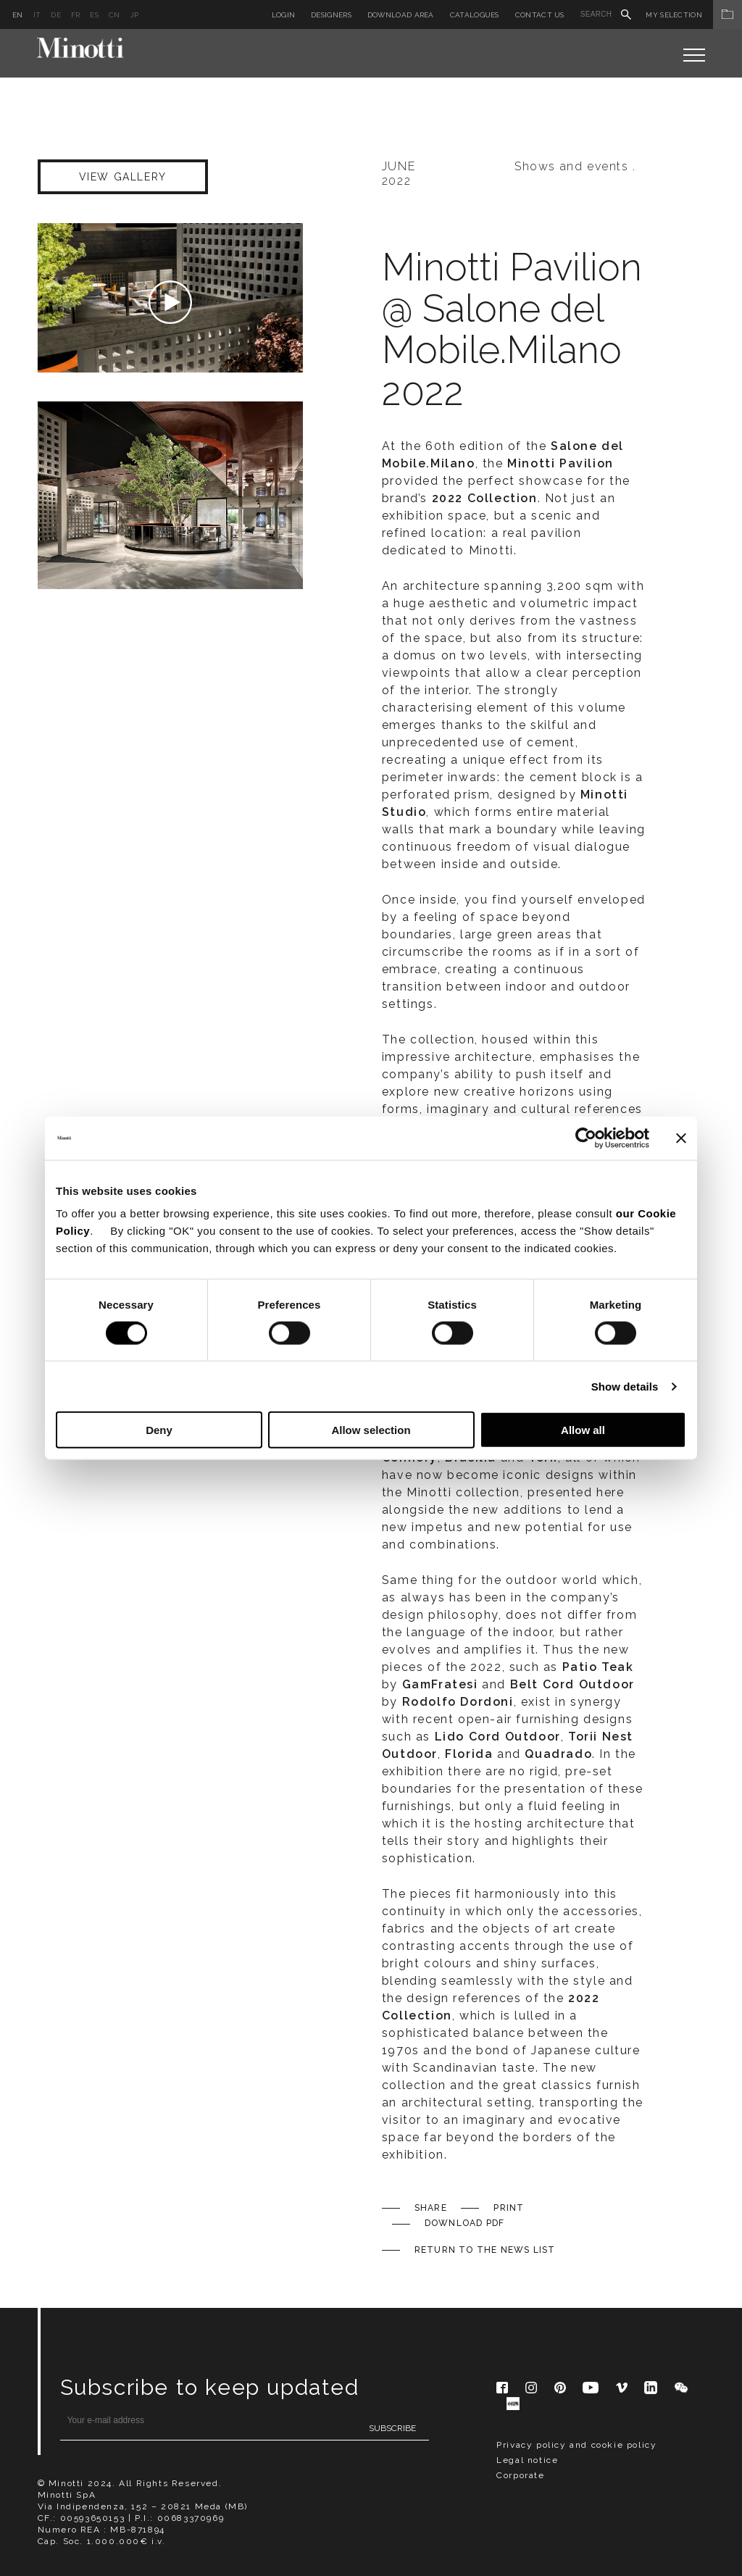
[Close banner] (681, 1138)
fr (75, 15)
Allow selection (370, 1430)
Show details (625, 1386)
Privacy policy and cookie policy (576, 2445)
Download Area (400, 15)
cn (114, 15)
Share (430, 2208)
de (56, 15)
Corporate (520, 2475)
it (37, 15)
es (94, 15)
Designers (331, 15)
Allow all (583, 1430)
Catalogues (474, 15)
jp (134, 15)
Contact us (539, 15)
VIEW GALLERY (123, 177)
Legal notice (527, 2460)
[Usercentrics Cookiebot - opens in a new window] (585, 1138)
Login (284, 15)
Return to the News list (485, 2250)
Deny (159, 1430)
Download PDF (464, 2223)
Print (508, 2208)
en (17, 15)
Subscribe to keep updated (209, 2387)
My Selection (694, 15)
